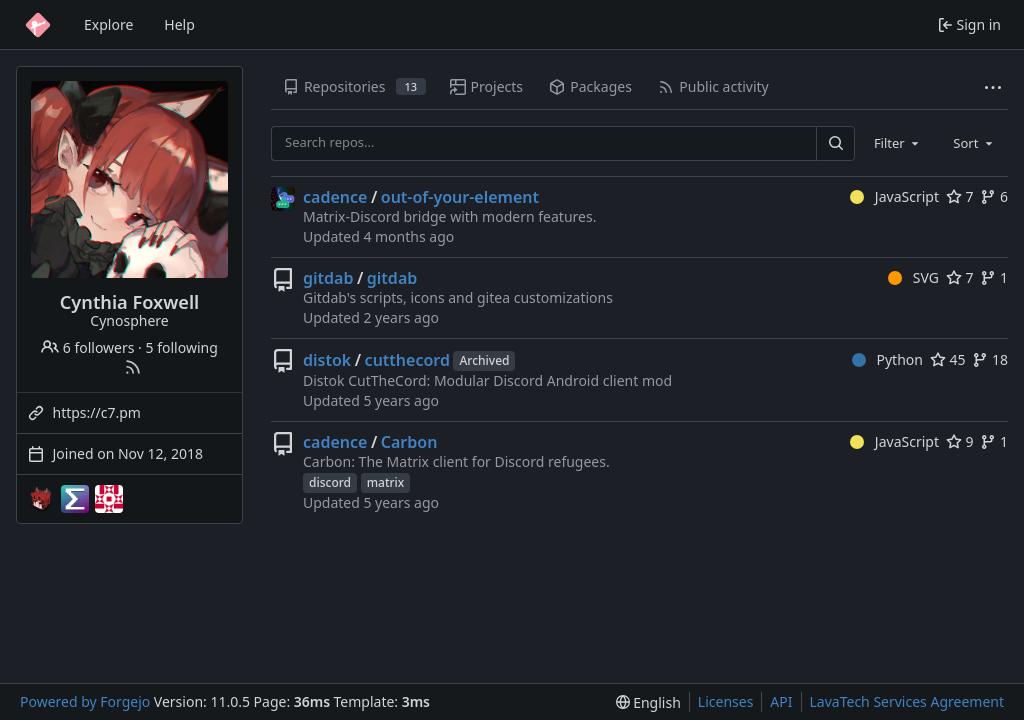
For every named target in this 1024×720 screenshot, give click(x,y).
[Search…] (835, 143)
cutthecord (407, 360)
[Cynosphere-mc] (41, 499)
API (781, 701)
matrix (386, 482)
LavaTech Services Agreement (907, 701)
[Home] (38, 25)
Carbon (409, 442)
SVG (913, 277)
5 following (182, 347)
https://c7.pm (97, 412)
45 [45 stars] (948, 359)
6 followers (87, 347)
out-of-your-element (460, 197)
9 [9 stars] (960, 441)
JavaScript (894, 196)
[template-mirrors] (109, 499)
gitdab (328, 278)
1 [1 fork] (994, 277)
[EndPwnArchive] (75, 499)
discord (330, 482)
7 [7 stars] (960, 196)
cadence (335, 197)
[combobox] (898, 143)
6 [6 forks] (994, 196)
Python (887, 359)
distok (327, 360)
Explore (108, 24)
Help (179, 24)
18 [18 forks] (990, 359)
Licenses (726, 701)
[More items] (993, 87)
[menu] (648, 702)
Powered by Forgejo (85, 701)
